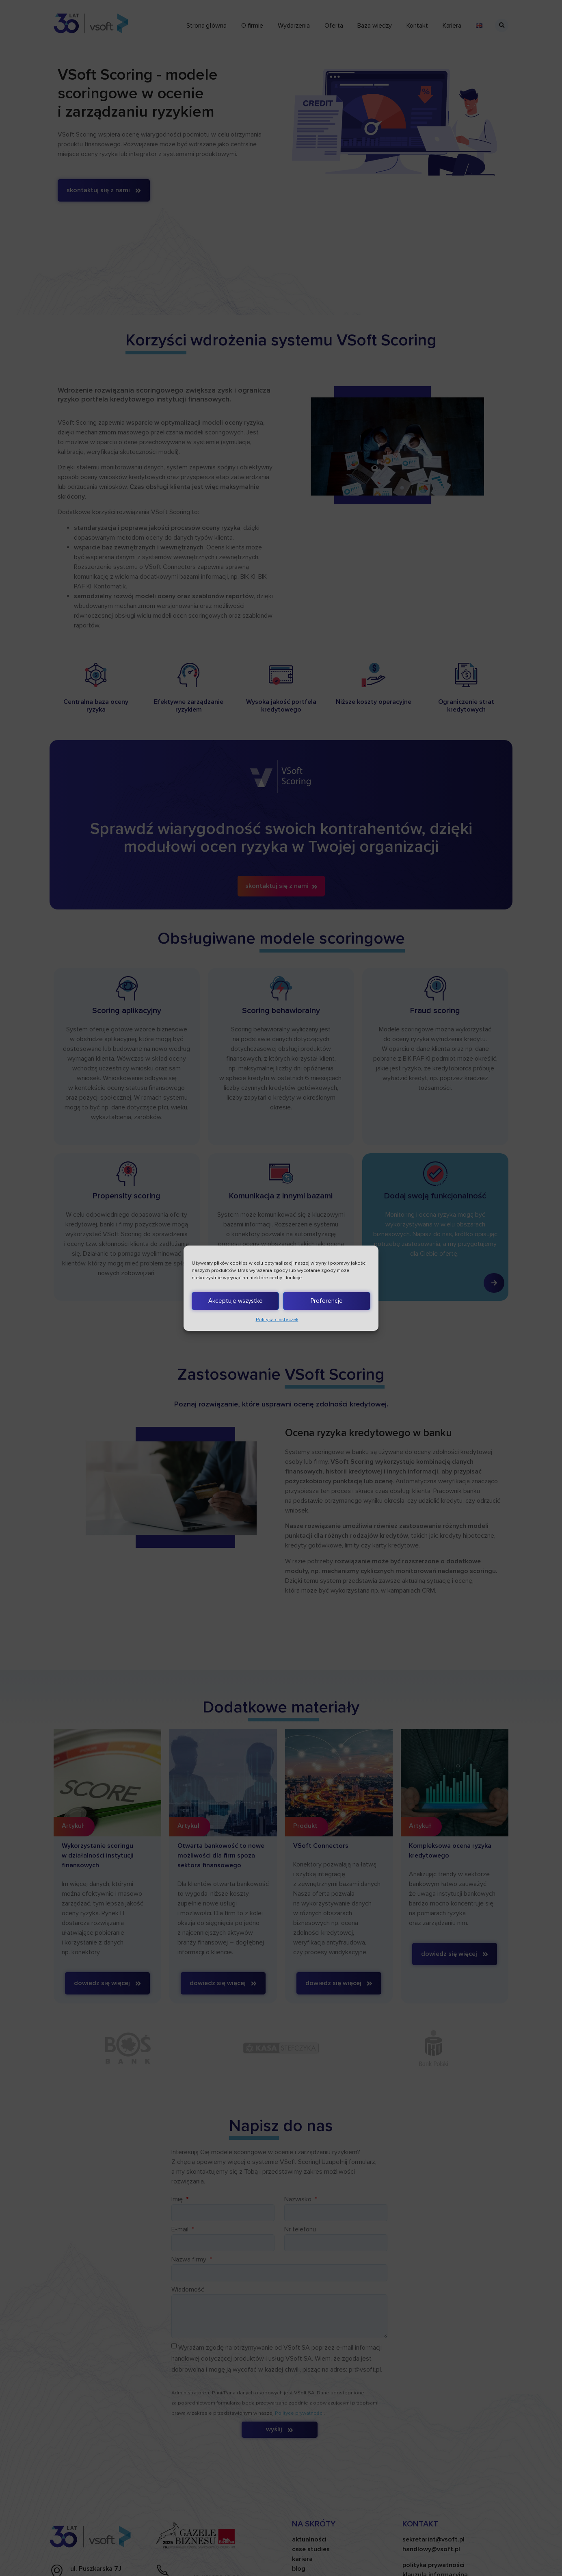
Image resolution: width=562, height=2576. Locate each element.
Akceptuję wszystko (235, 1300)
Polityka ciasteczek (277, 1320)
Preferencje (327, 1300)
